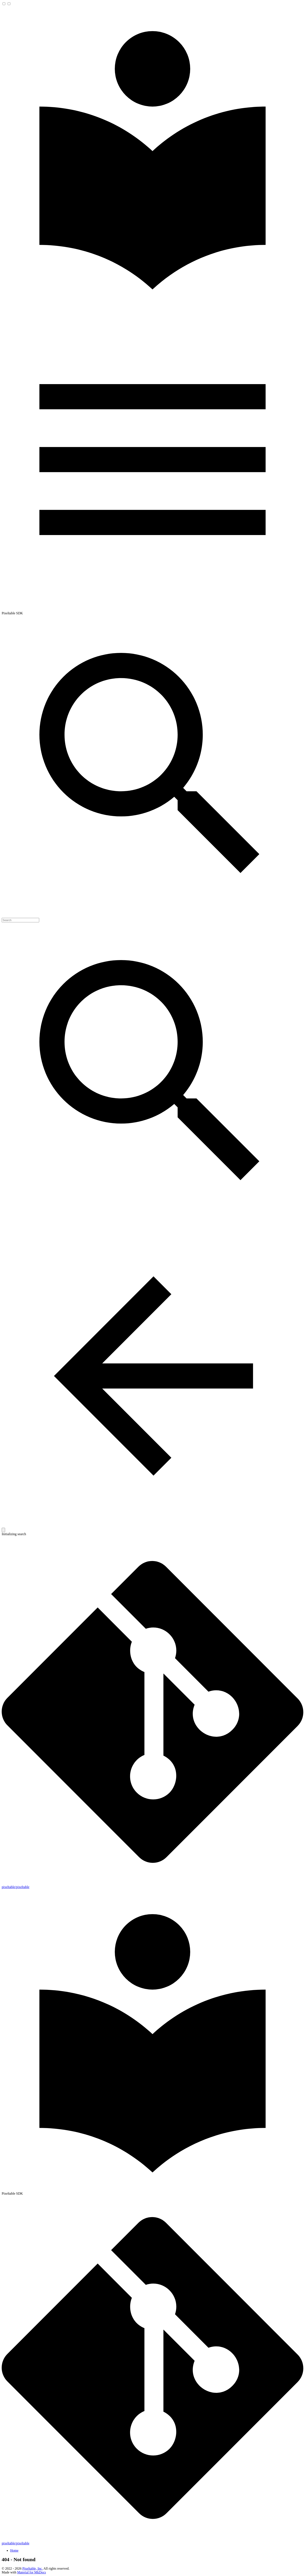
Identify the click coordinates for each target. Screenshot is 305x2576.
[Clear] (3, 1530)
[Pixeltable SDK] (152, 306)
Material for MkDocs (31, 2572)
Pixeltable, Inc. (32, 2568)
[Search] (20, 920)
